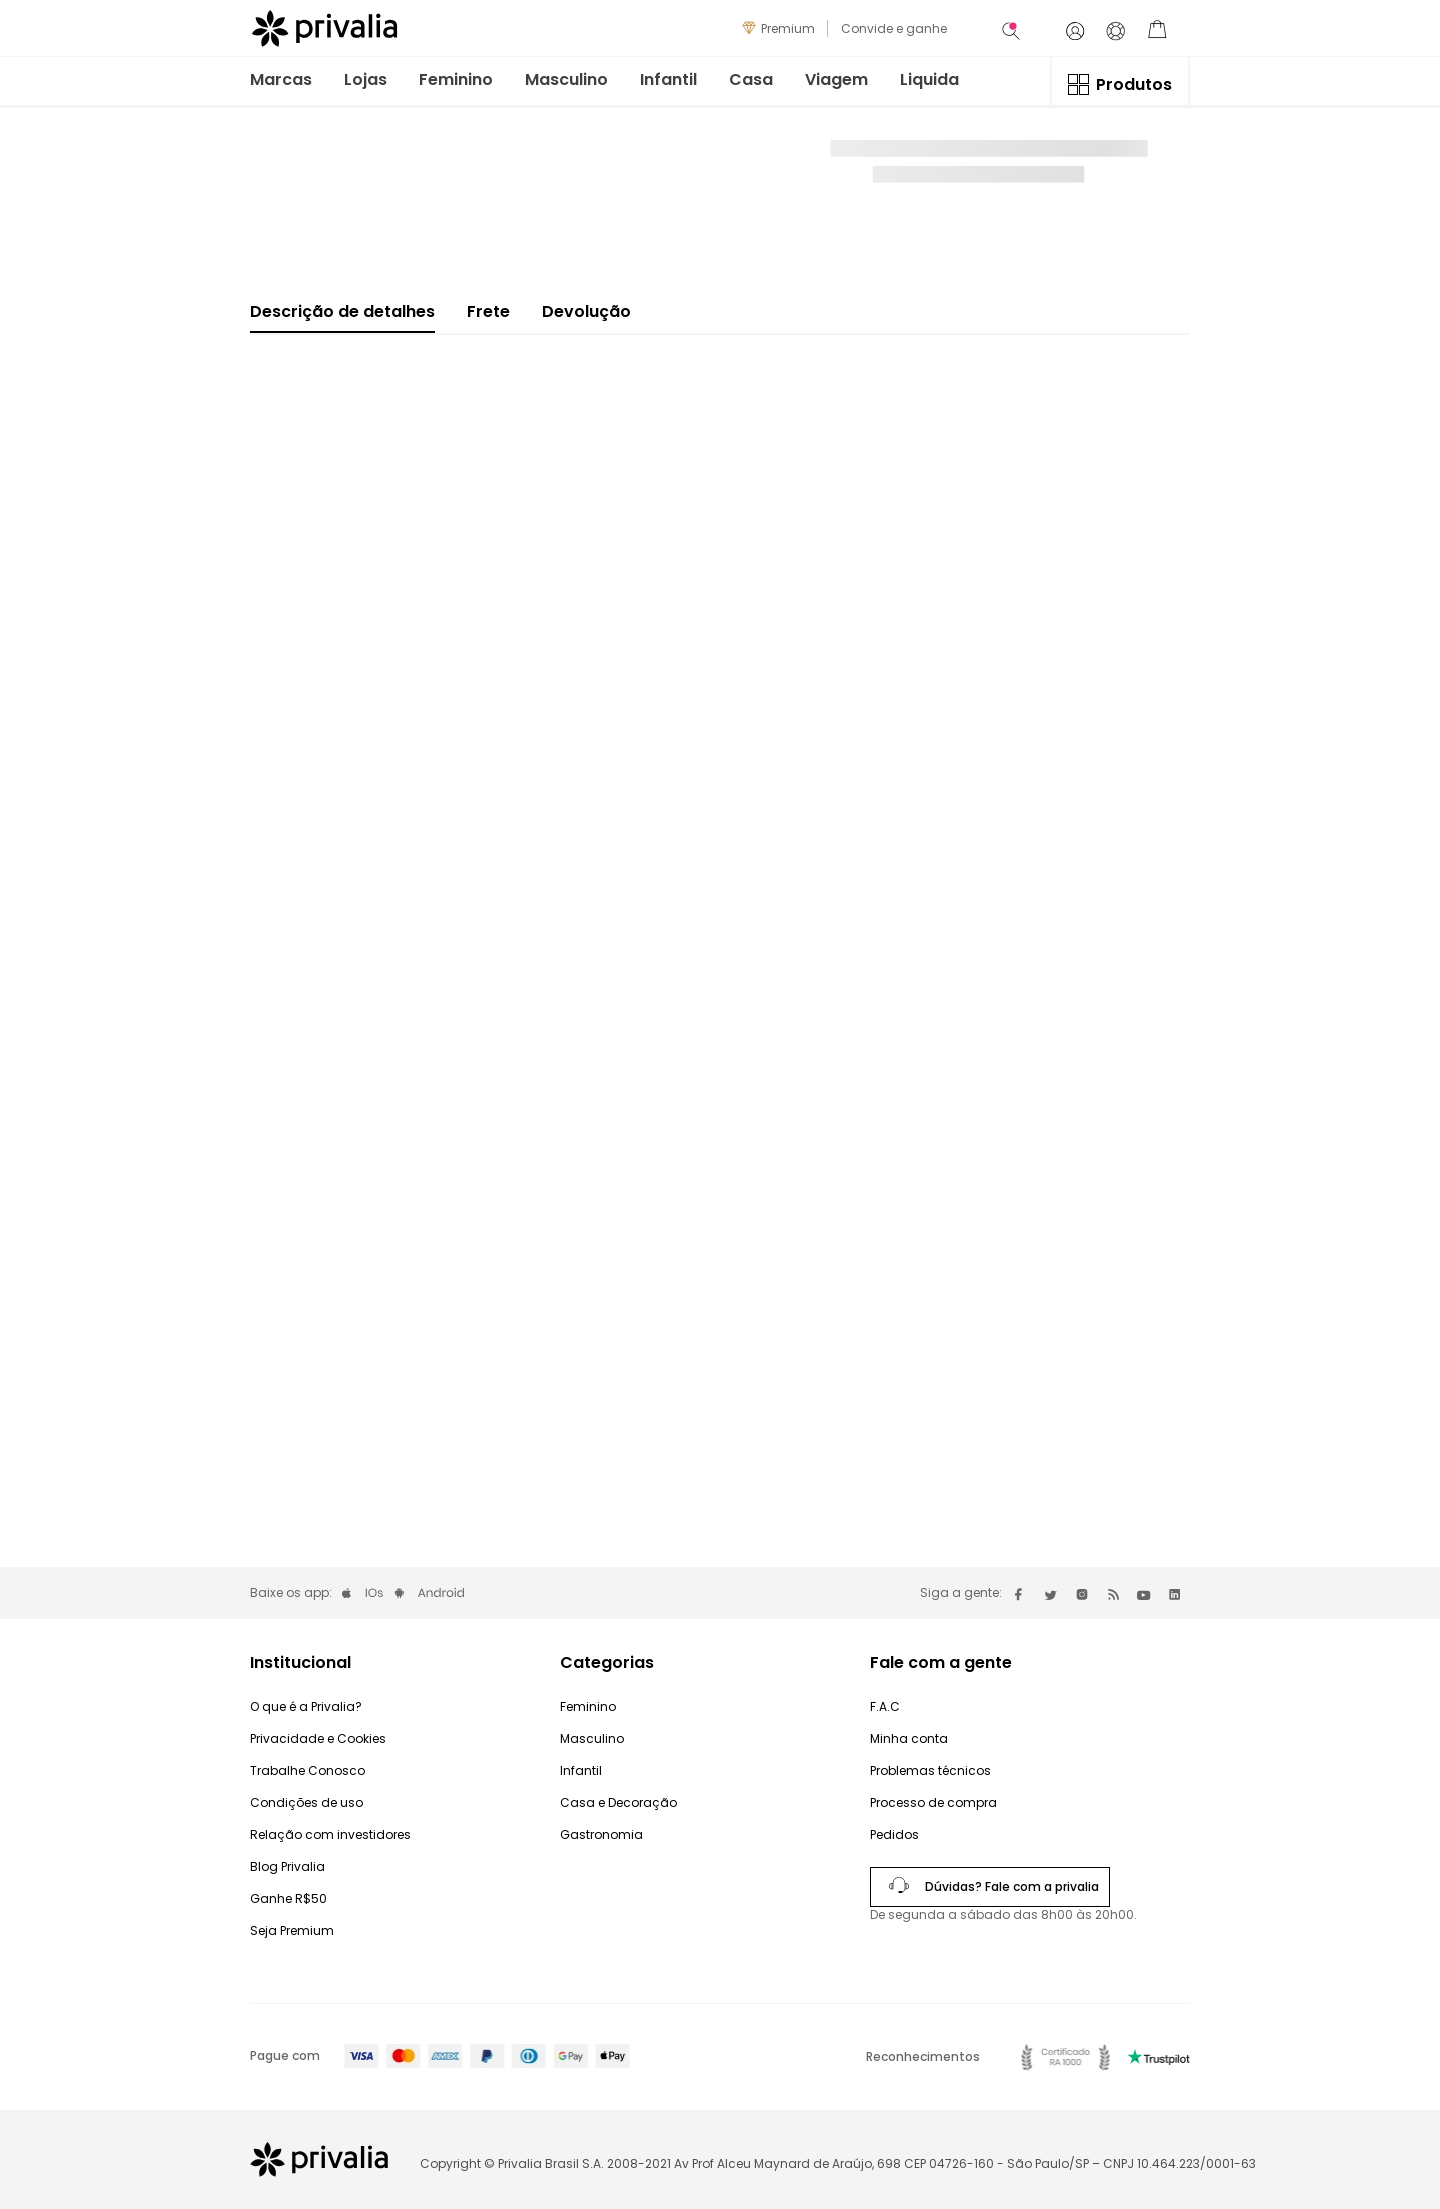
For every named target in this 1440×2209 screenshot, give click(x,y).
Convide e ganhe (894, 28)
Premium (788, 28)
